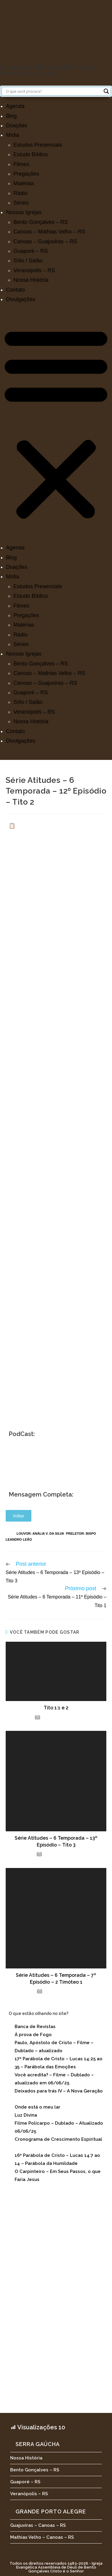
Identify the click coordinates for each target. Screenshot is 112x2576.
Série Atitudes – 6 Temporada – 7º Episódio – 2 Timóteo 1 (56, 1978)
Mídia (12, 135)
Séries (21, 203)
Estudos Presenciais (37, 145)
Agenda (15, 106)
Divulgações (20, 299)
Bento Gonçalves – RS (40, 222)
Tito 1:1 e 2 (56, 1708)
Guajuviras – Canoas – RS (38, 2525)
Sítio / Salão (27, 261)
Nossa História (30, 280)
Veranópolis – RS (34, 270)
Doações (16, 125)
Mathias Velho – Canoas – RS (42, 2537)
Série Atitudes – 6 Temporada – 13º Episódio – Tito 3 (56, 1841)
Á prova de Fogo (33, 2034)
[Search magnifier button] (106, 91)
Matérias (23, 183)
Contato (15, 290)
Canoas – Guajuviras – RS (45, 241)
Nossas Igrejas (24, 212)
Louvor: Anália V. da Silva (40, 1533)
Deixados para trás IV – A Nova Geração (59, 2091)
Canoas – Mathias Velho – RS (49, 232)
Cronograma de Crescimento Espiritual (58, 2139)
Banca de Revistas (35, 2026)
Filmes (21, 164)
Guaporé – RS (30, 251)
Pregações (26, 174)
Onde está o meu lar (37, 2107)
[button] (56, 423)
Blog (11, 116)
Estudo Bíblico (30, 154)
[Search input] (53, 91)
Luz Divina (26, 2115)
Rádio (20, 193)
